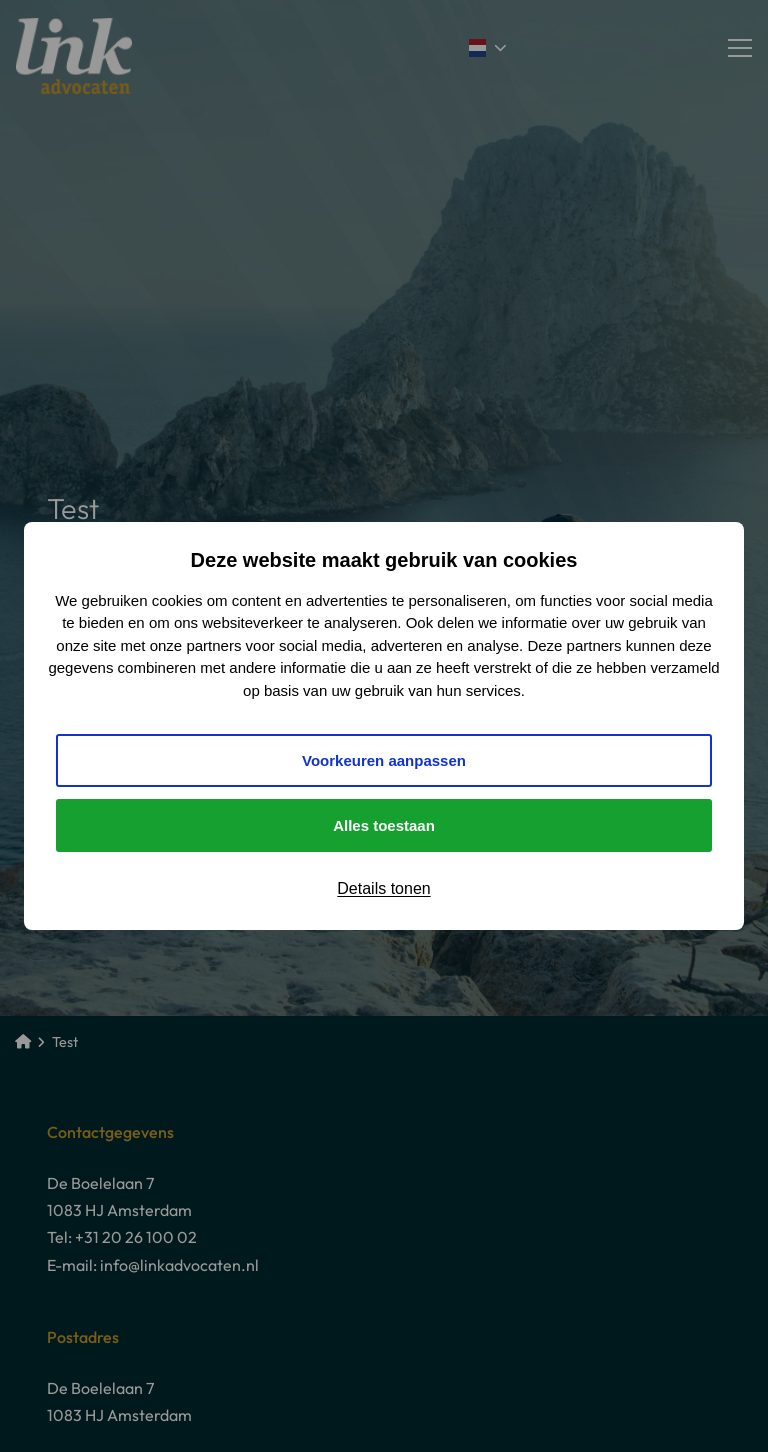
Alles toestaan (384, 825)
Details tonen (383, 888)
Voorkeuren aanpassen (384, 760)
